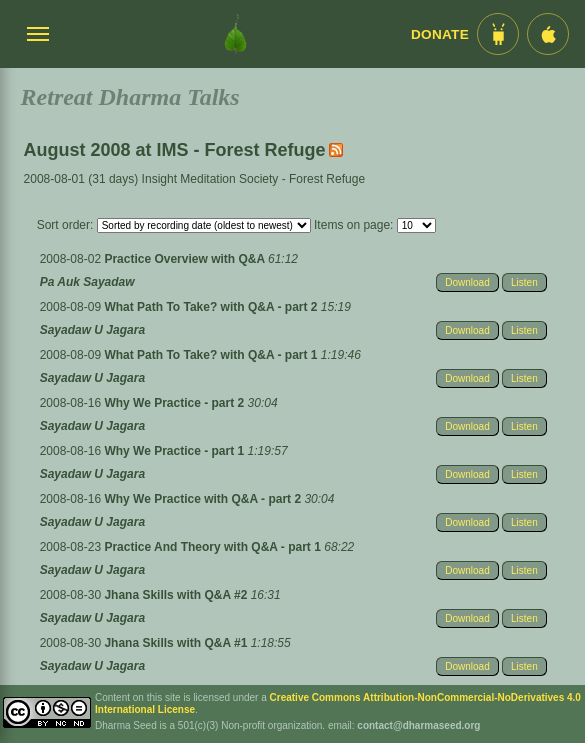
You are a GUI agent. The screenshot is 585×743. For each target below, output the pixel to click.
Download (467, 282)
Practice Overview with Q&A (186, 259)
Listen (524, 282)
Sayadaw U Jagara (92, 330)
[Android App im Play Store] (498, 34)
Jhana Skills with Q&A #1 (177, 643)
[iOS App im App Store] (548, 34)
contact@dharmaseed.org (418, 725)
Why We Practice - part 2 (175, 403)
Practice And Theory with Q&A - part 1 (214, 547)
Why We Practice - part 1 (175, 451)
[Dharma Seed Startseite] (235, 34)
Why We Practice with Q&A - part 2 (204, 499)
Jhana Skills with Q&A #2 (177, 595)
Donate (440, 34)
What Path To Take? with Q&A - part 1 (212, 355)
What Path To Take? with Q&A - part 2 (212, 307)
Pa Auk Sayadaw (87, 282)
